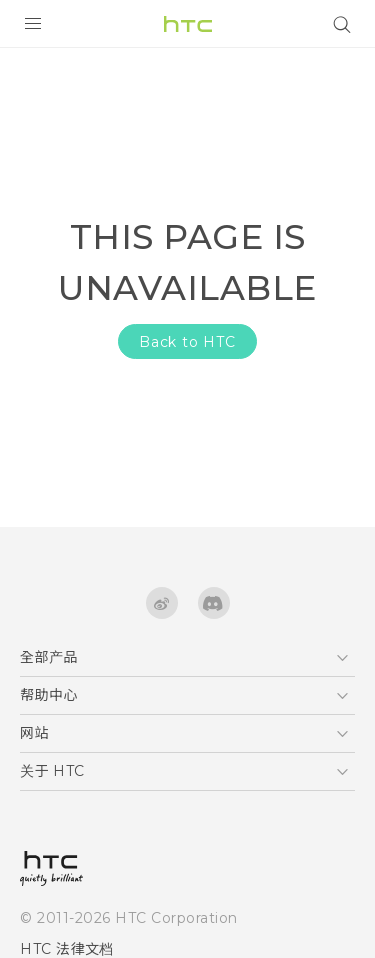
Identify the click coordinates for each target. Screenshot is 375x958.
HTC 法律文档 (67, 949)
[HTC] (188, 24)
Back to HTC (187, 342)
